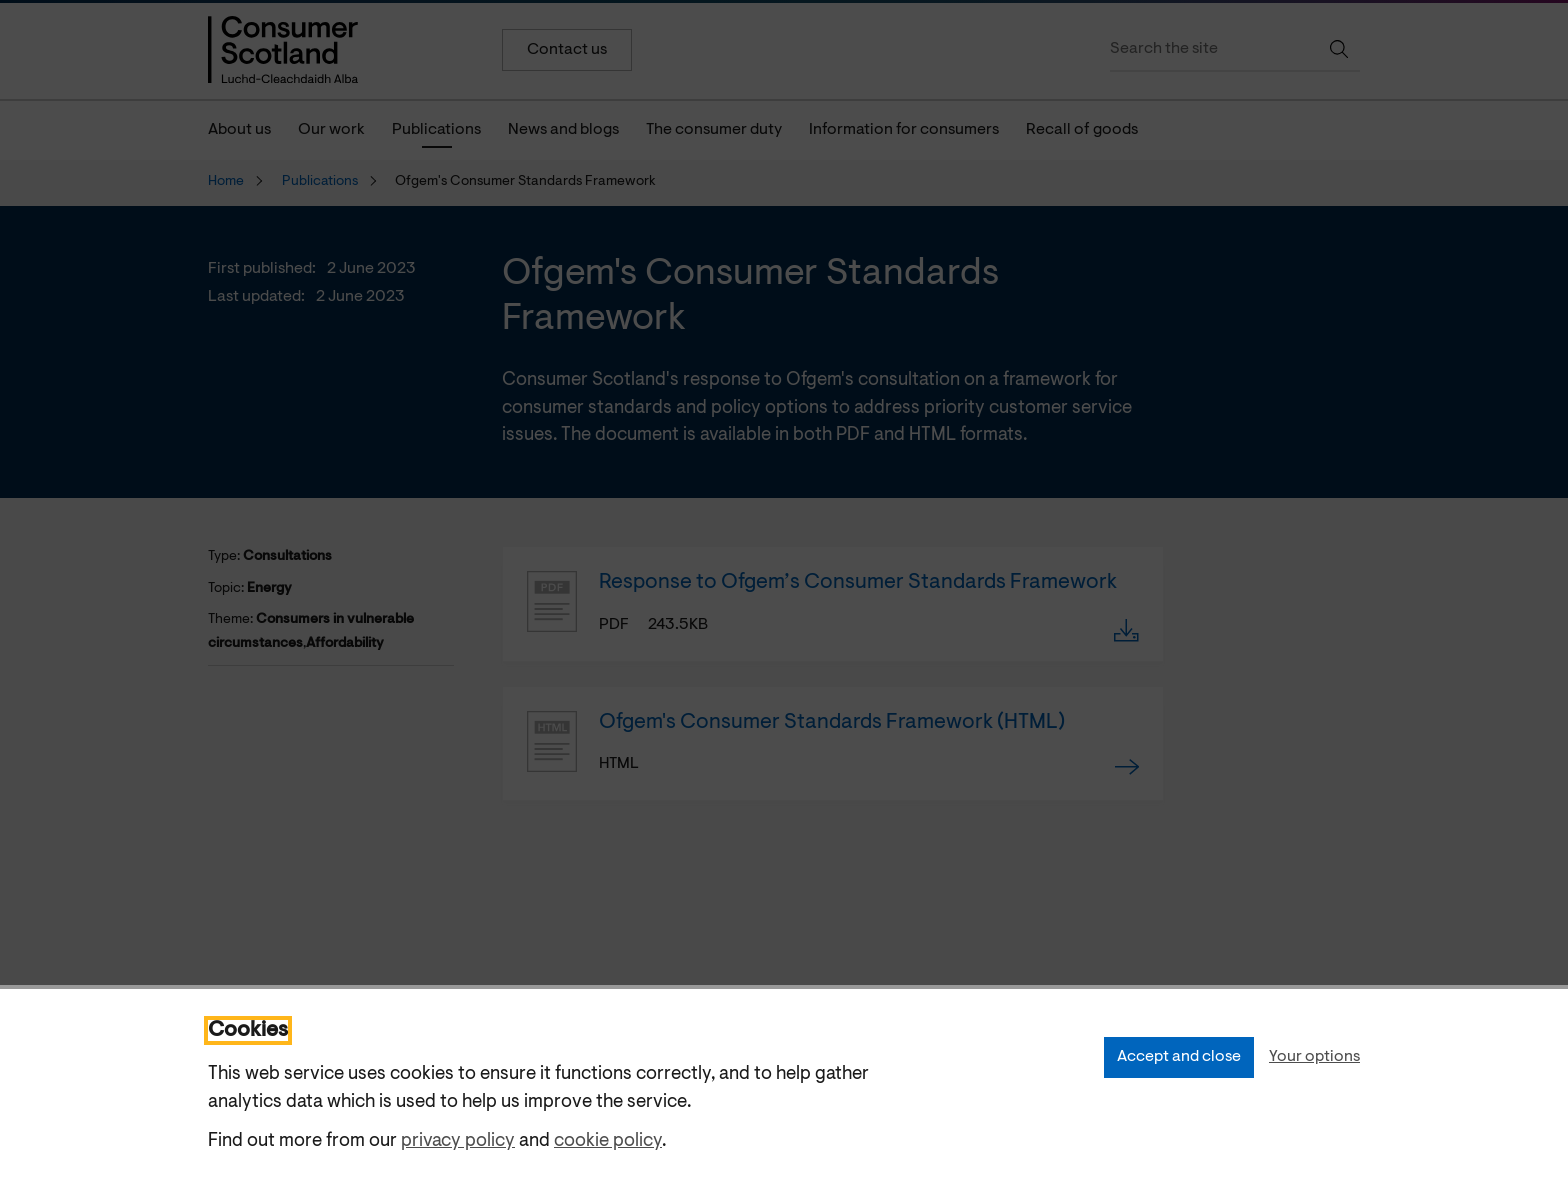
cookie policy (608, 1141)
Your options (1314, 1057)
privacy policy (458, 1141)
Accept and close (1179, 1057)
